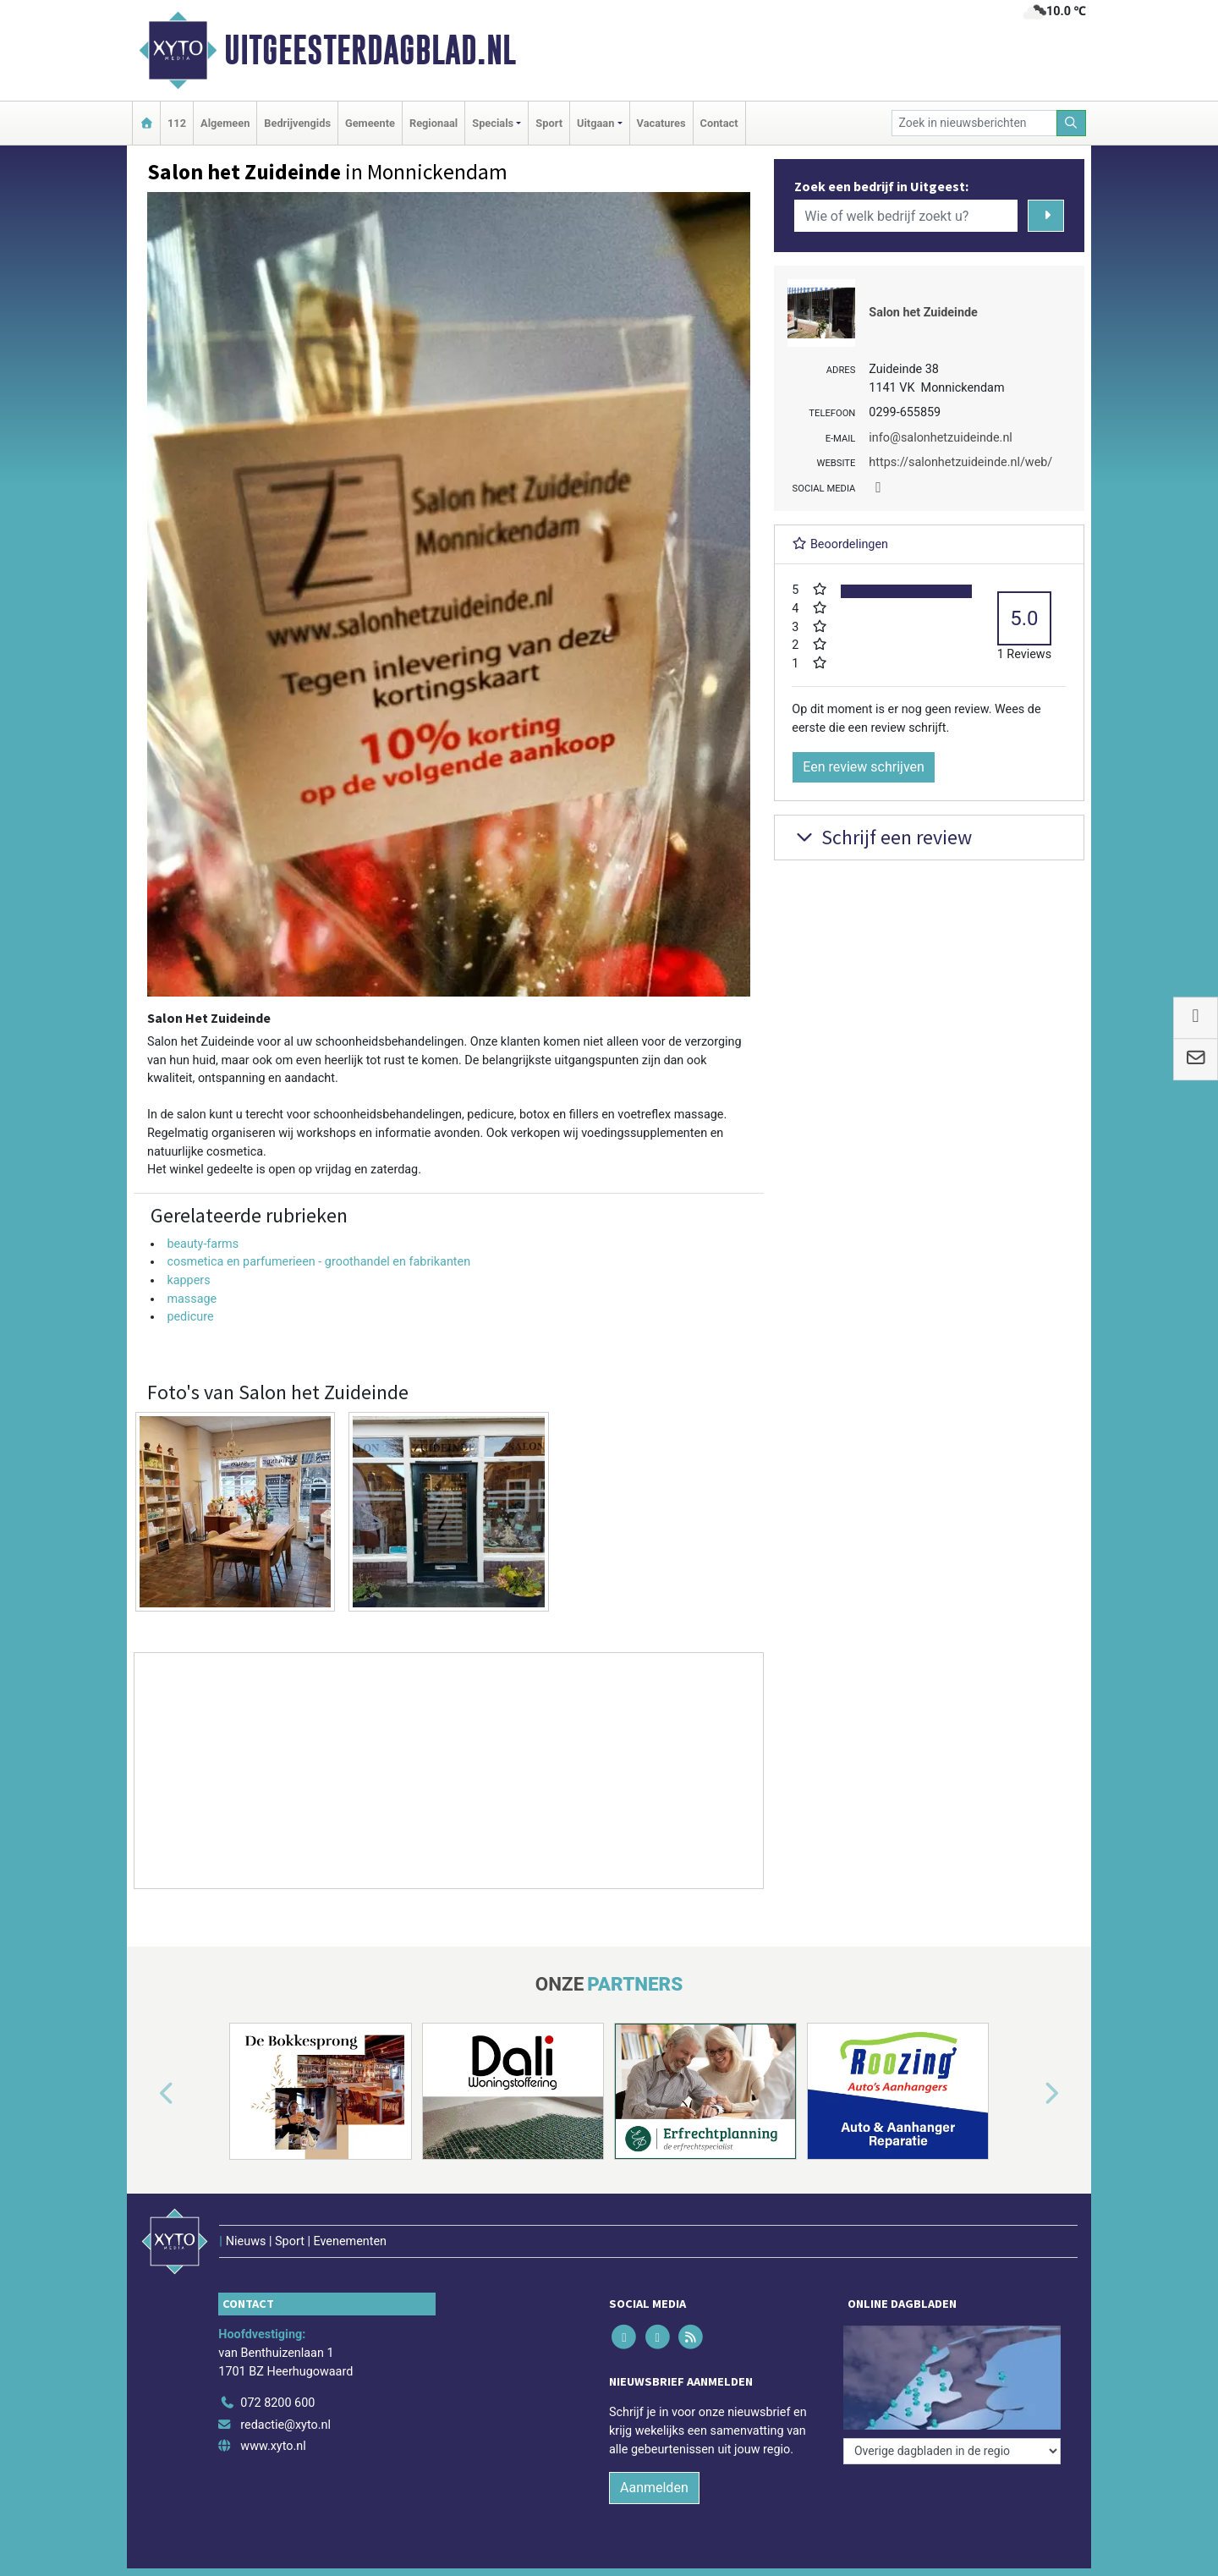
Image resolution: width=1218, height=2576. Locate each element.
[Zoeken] (1071, 123)
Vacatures (661, 123)
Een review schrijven (863, 767)
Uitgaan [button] (595, 123)
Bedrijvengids (297, 123)
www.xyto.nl (272, 2446)
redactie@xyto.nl (285, 2425)
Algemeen (225, 123)
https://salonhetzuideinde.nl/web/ (960, 462)
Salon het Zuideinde (923, 312)
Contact (719, 123)
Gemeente (370, 123)
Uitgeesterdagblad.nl (370, 50)
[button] (147, 2094)
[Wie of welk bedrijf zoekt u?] (906, 216)
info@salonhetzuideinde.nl (940, 438)
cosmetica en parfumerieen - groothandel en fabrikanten (318, 1262)
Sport (548, 123)
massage (192, 1299)
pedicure (190, 1317)
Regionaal (433, 123)
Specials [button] (492, 123)
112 (176, 123)
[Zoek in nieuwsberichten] (974, 123)
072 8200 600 (277, 2403)
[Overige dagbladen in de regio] (952, 2451)
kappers (188, 1280)
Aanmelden (654, 2488)
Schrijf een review (882, 837)
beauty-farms (203, 1244)
